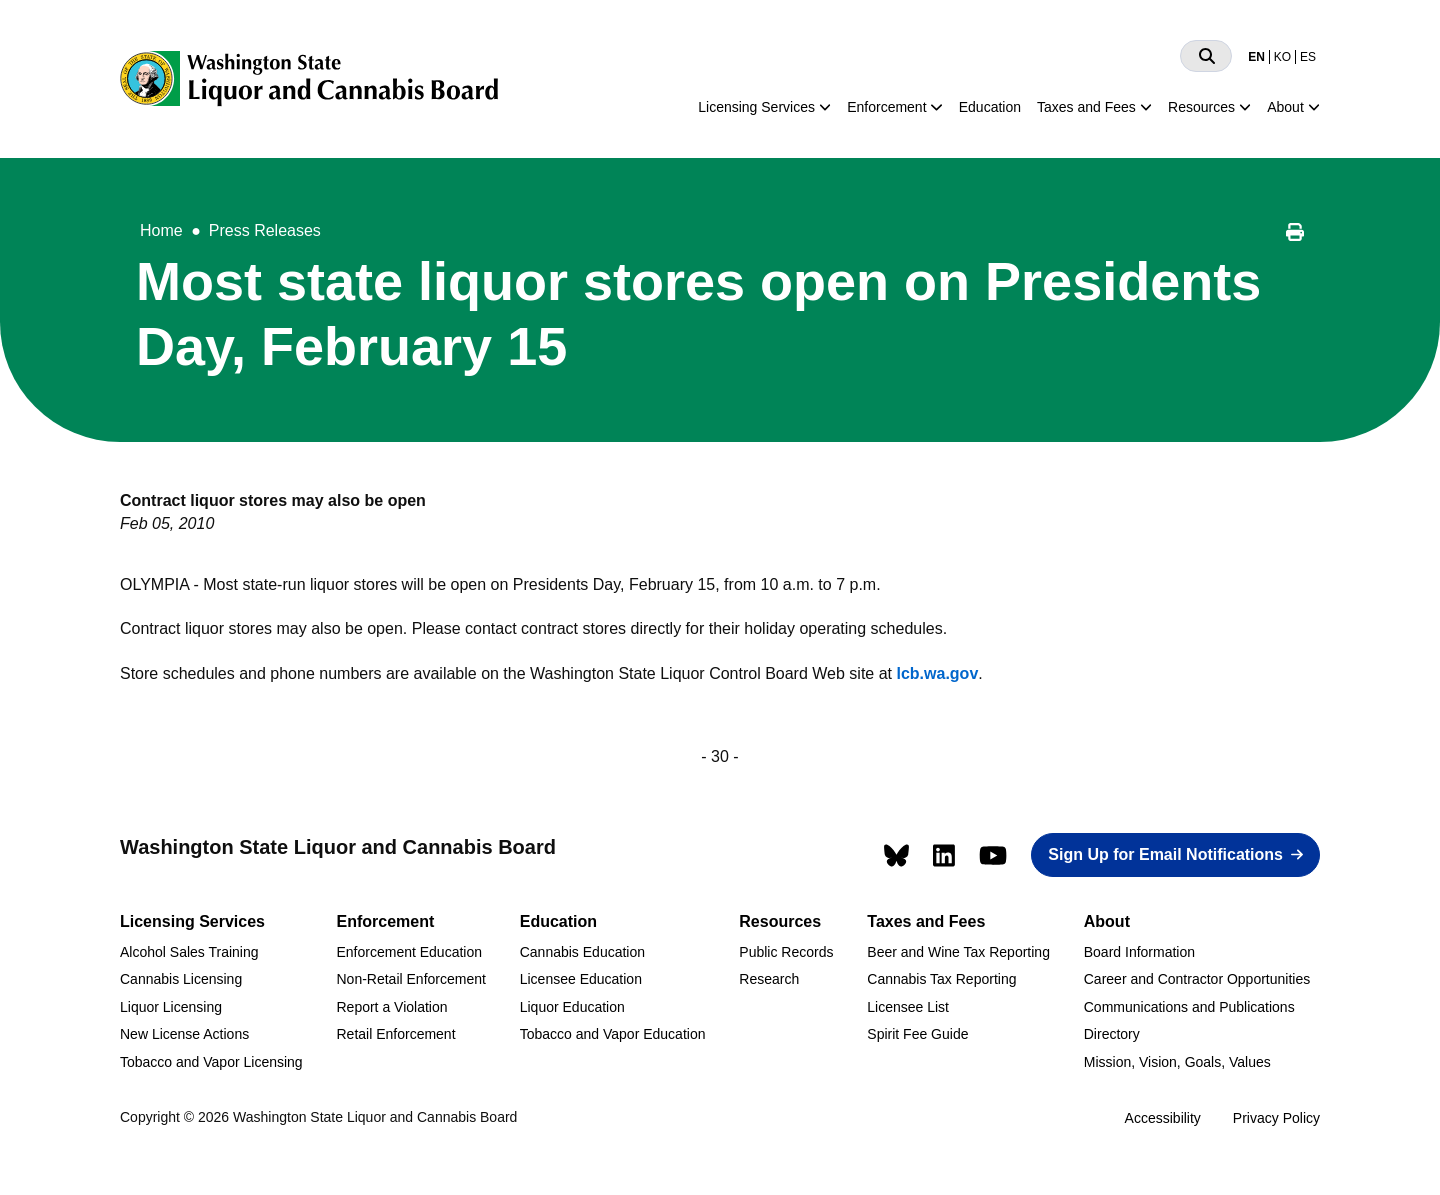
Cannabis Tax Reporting (941, 979)
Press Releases (265, 230)
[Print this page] (1295, 235)
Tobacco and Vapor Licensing (211, 1062)
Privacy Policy (1276, 1118)
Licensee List (908, 1007)
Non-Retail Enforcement (410, 979)
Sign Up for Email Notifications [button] (1165, 854)
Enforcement (886, 107)
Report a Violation (391, 1007)
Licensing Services (756, 107)
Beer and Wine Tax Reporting (958, 952)
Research (769, 979)
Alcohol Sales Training (189, 952)
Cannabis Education (582, 952)
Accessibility (1163, 1118)
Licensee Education (581, 979)
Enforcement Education (409, 952)
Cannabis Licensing (181, 979)
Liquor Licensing (171, 1007)
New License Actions (184, 1034)
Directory (1112, 1034)
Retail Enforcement (395, 1034)
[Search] (1206, 56)
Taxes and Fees (1086, 107)
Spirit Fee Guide (917, 1034)
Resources (1201, 107)
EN (1256, 57)
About (1285, 107)
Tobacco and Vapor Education (613, 1034)
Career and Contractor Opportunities (1197, 979)
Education (990, 107)
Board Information (1139, 952)
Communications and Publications (1189, 1007)
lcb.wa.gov (937, 673)
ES (1308, 57)
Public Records (786, 952)
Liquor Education (572, 1007)
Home (161, 230)
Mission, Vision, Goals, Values (1177, 1062)
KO (1282, 57)
